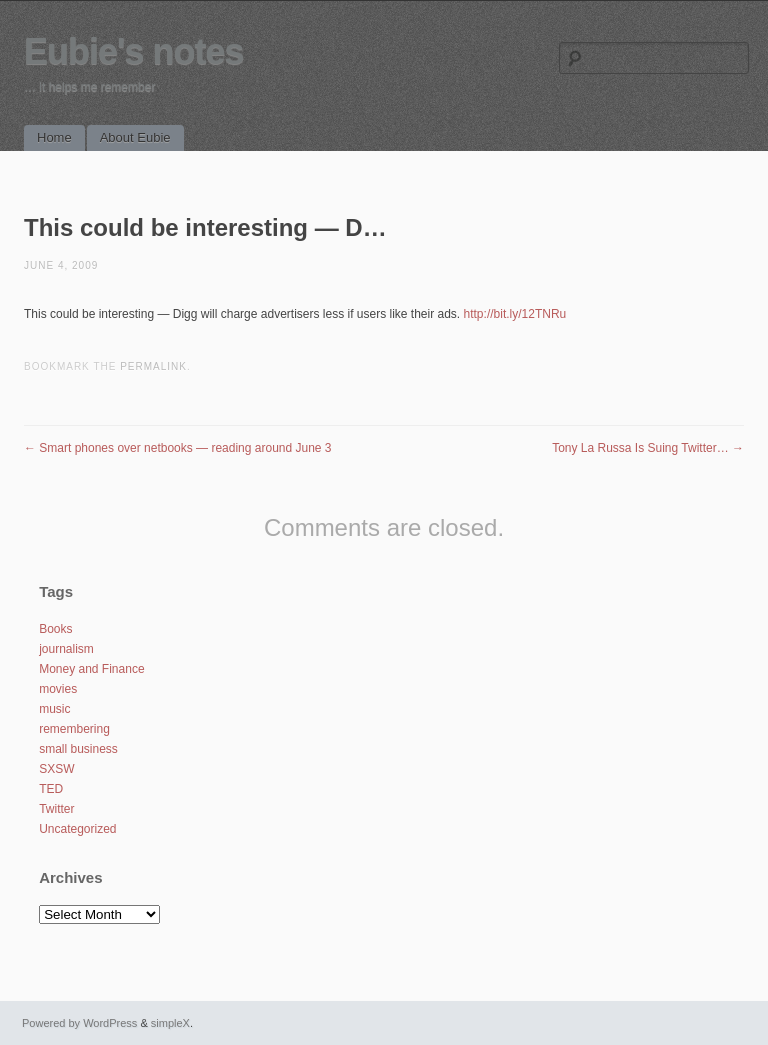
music (54, 709)
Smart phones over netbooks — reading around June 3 (178, 448)
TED (51, 789)
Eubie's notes (134, 51)
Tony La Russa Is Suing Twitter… (648, 448)
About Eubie (135, 137)
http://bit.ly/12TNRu (515, 314)
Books (55, 629)
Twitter (56, 809)
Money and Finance (91, 669)
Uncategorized (77, 829)
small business (78, 749)
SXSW (56, 769)
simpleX (170, 1023)
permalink (153, 366)
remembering (74, 729)
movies (58, 689)
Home (54, 137)
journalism (66, 649)
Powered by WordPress (79, 1023)
